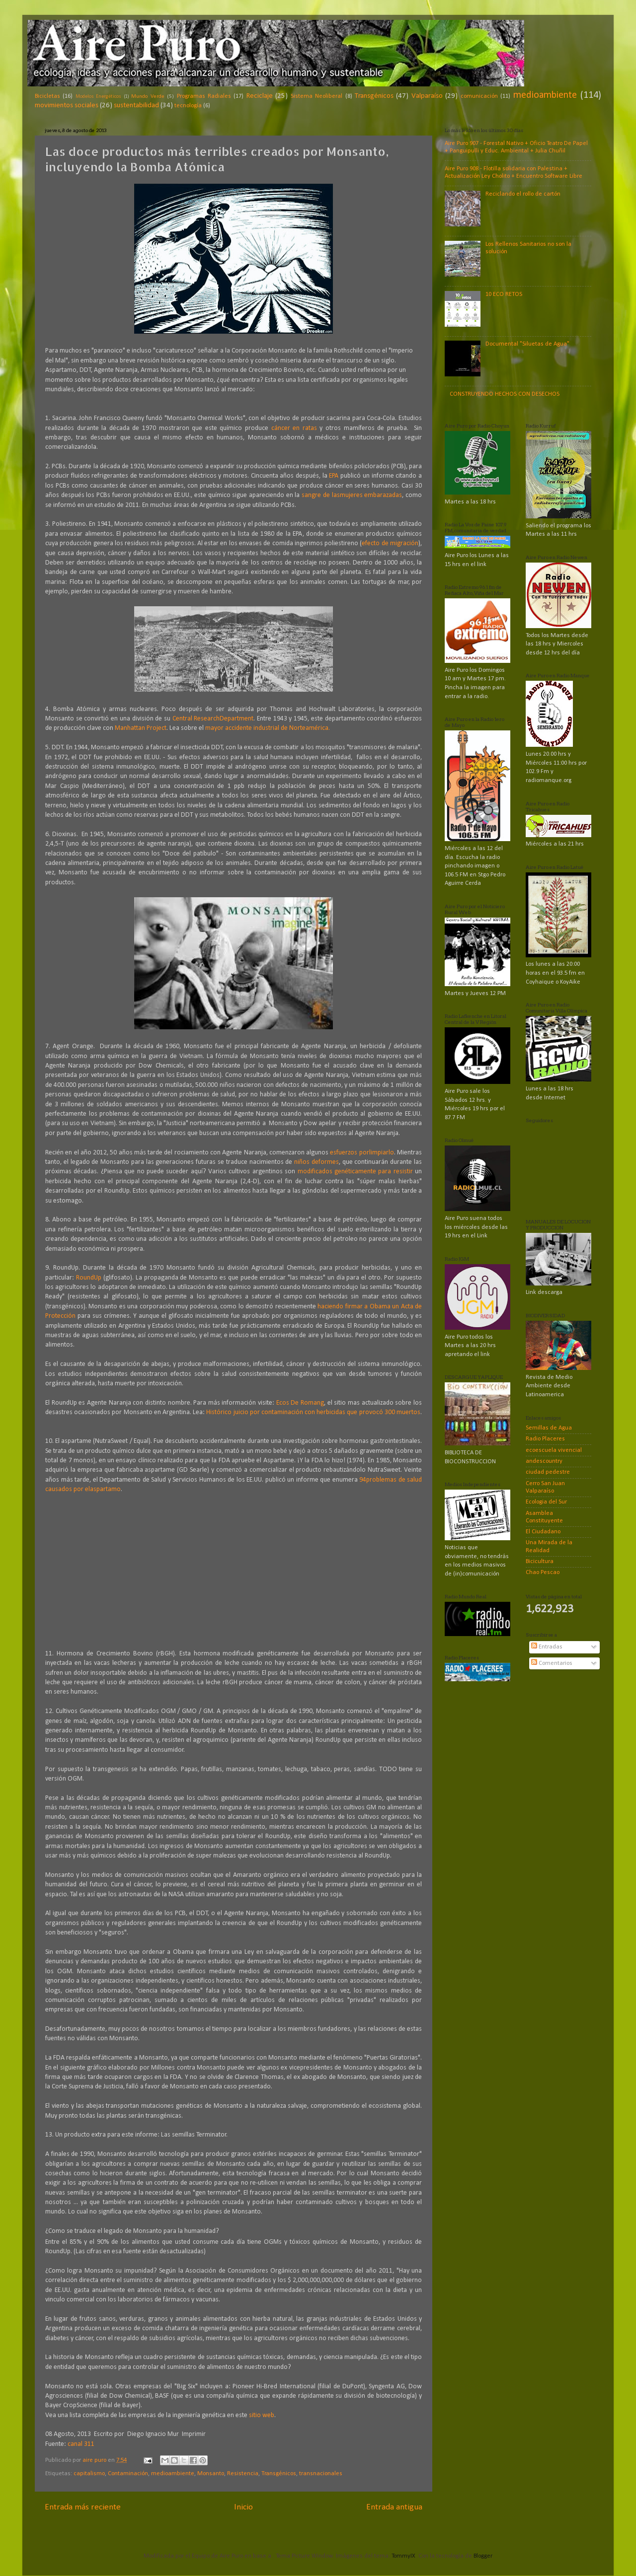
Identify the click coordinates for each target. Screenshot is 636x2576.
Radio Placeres (545, 1439)
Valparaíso (427, 96)
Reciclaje (259, 96)
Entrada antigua (394, 2507)
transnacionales (320, 2474)
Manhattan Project (140, 728)
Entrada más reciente (83, 2507)
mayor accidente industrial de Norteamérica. (267, 728)
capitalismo (89, 2474)
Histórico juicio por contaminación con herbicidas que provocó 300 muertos (313, 1412)
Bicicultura (540, 1562)
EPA (333, 476)
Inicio (243, 2507)
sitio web (261, 2415)
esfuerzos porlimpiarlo (362, 1152)
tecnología (188, 106)
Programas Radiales (204, 96)
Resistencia (242, 2474)
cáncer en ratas (294, 428)
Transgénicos (374, 96)
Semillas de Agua (549, 1428)
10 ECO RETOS (503, 294)
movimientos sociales (66, 105)
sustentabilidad (136, 105)
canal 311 (81, 2444)
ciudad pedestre (548, 1472)
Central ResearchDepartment (213, 719)
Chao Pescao (542, 1572)
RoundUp (88, 1278)
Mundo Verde (147, 96)
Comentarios (551, 1663)
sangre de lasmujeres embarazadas (352, 495)
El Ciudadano (543, 1532)
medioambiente (545, 95)
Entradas (546, 1647)
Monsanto (210, 2474)
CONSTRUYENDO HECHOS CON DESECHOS (504, 394)
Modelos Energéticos (98, 96)
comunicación (479, 96)
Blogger (483, 2556)
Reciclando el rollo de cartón (522, 194)
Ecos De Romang (300, 1403)
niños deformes (316, 1162)
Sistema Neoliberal (316, 96)
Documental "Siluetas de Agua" (527, 344)
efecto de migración (390, 543)
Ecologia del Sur (546, 1502)
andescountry (544, 1461)
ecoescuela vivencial (554, 1450)
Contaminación (128, 2474)
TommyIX (403, 2556)
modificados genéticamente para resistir (355, 1171)
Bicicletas (47, 96)
